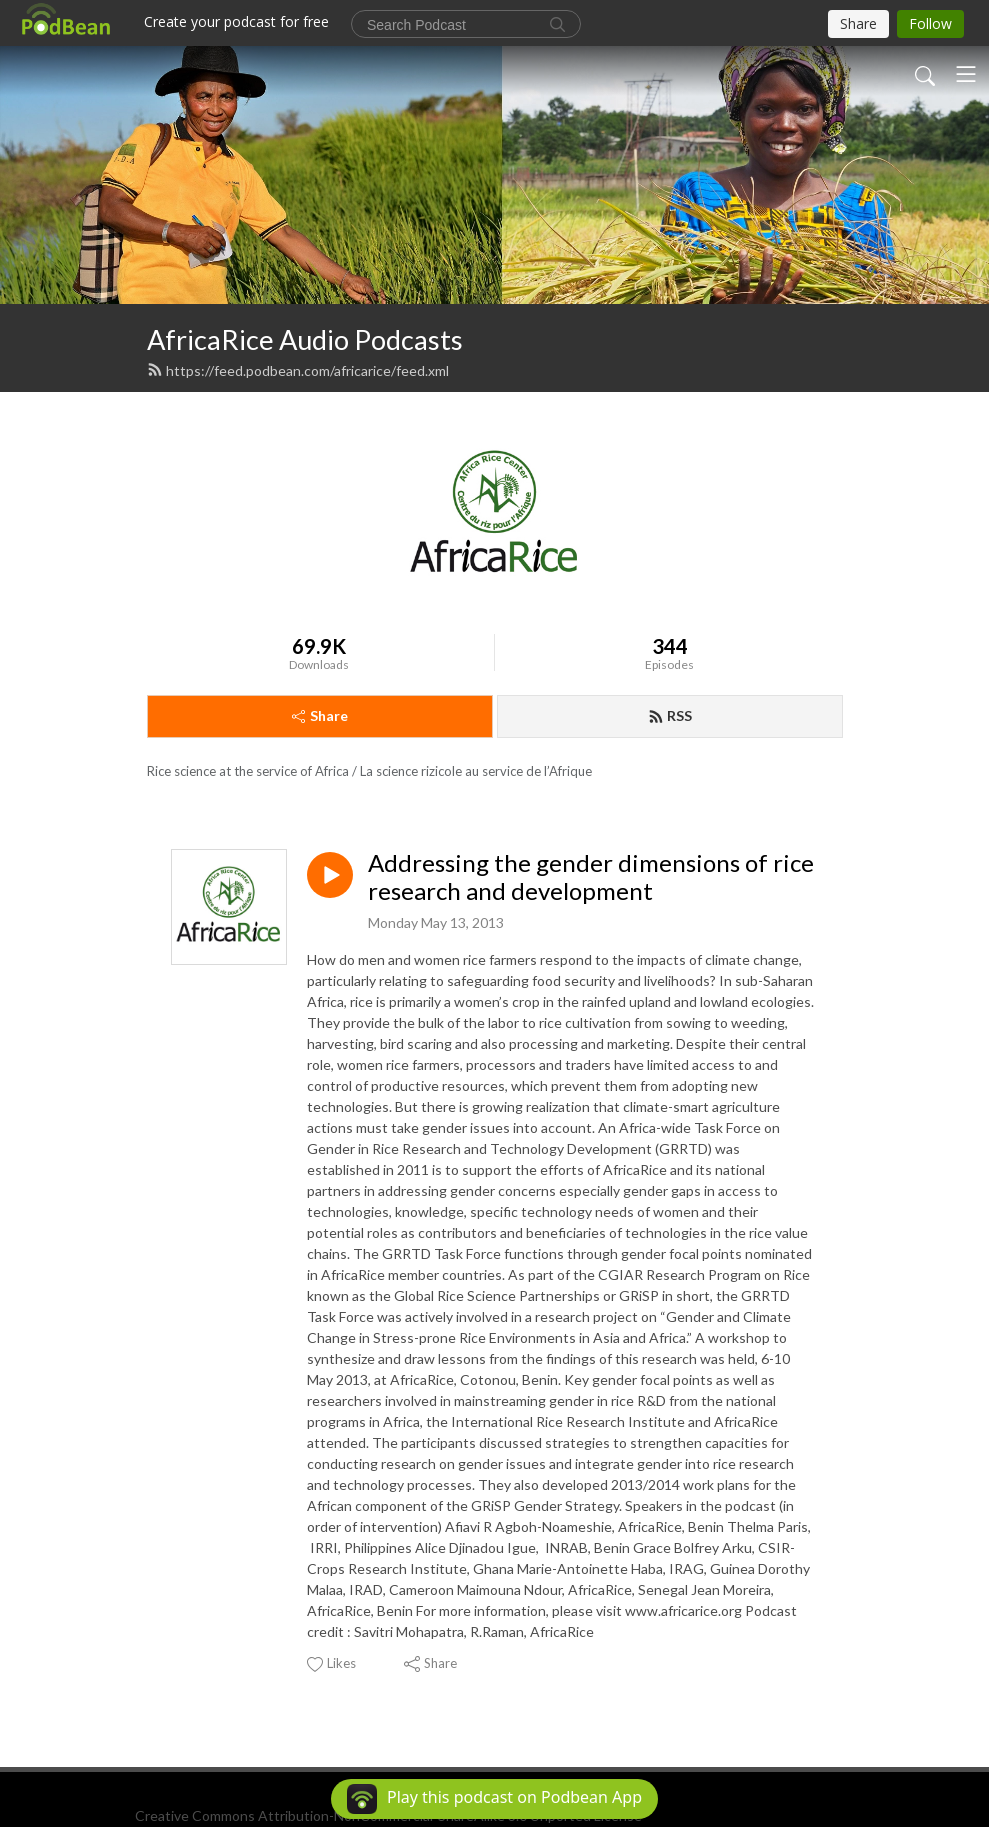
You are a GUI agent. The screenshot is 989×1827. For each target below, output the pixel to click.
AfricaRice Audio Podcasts (305, 339)
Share (320, 715)
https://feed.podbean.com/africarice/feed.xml (298, 370)
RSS (670, 715)
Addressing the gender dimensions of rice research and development (591, 877)
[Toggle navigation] (966, 74)
